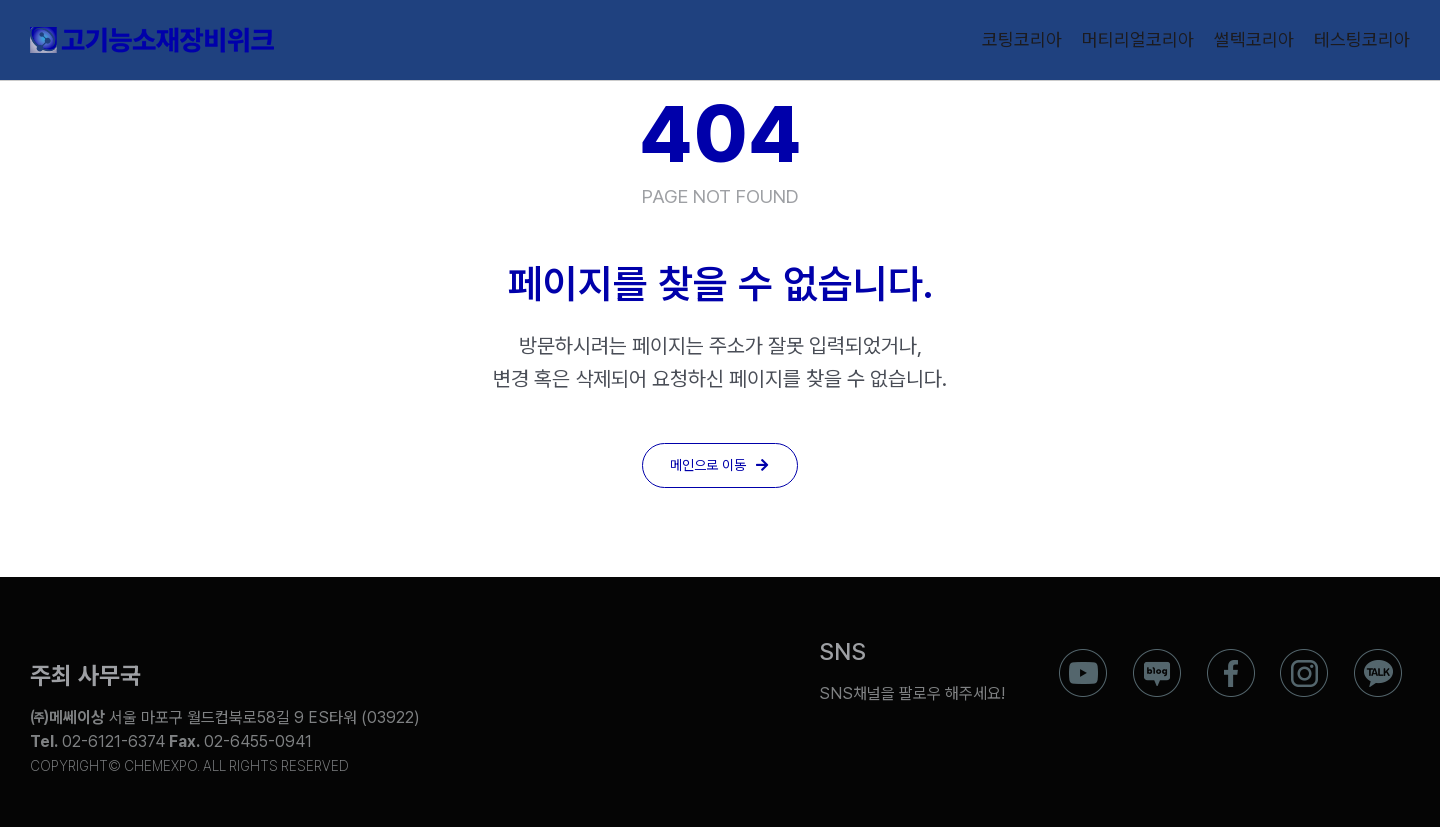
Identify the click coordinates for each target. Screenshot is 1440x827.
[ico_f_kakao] (1378, 656)
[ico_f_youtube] (1083, 656)
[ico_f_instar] (1304, 656)
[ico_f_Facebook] (1231, 656)
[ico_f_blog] (1157, 656)
